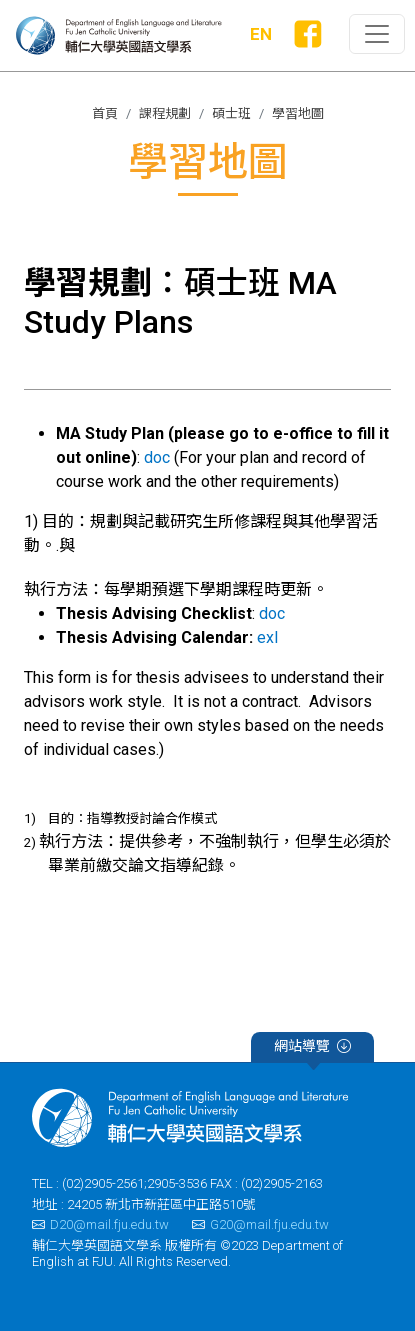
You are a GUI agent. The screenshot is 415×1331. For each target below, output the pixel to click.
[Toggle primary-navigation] (377, 34)
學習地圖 (298, 113)
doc (157, 457)
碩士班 (231, 113)
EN (261, 34)
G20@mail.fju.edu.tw (260, 1224)
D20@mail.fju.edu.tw (100, 1224)
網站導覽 (312, 1049)
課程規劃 (165, 113)
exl (267, 637)
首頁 (105, 113)
